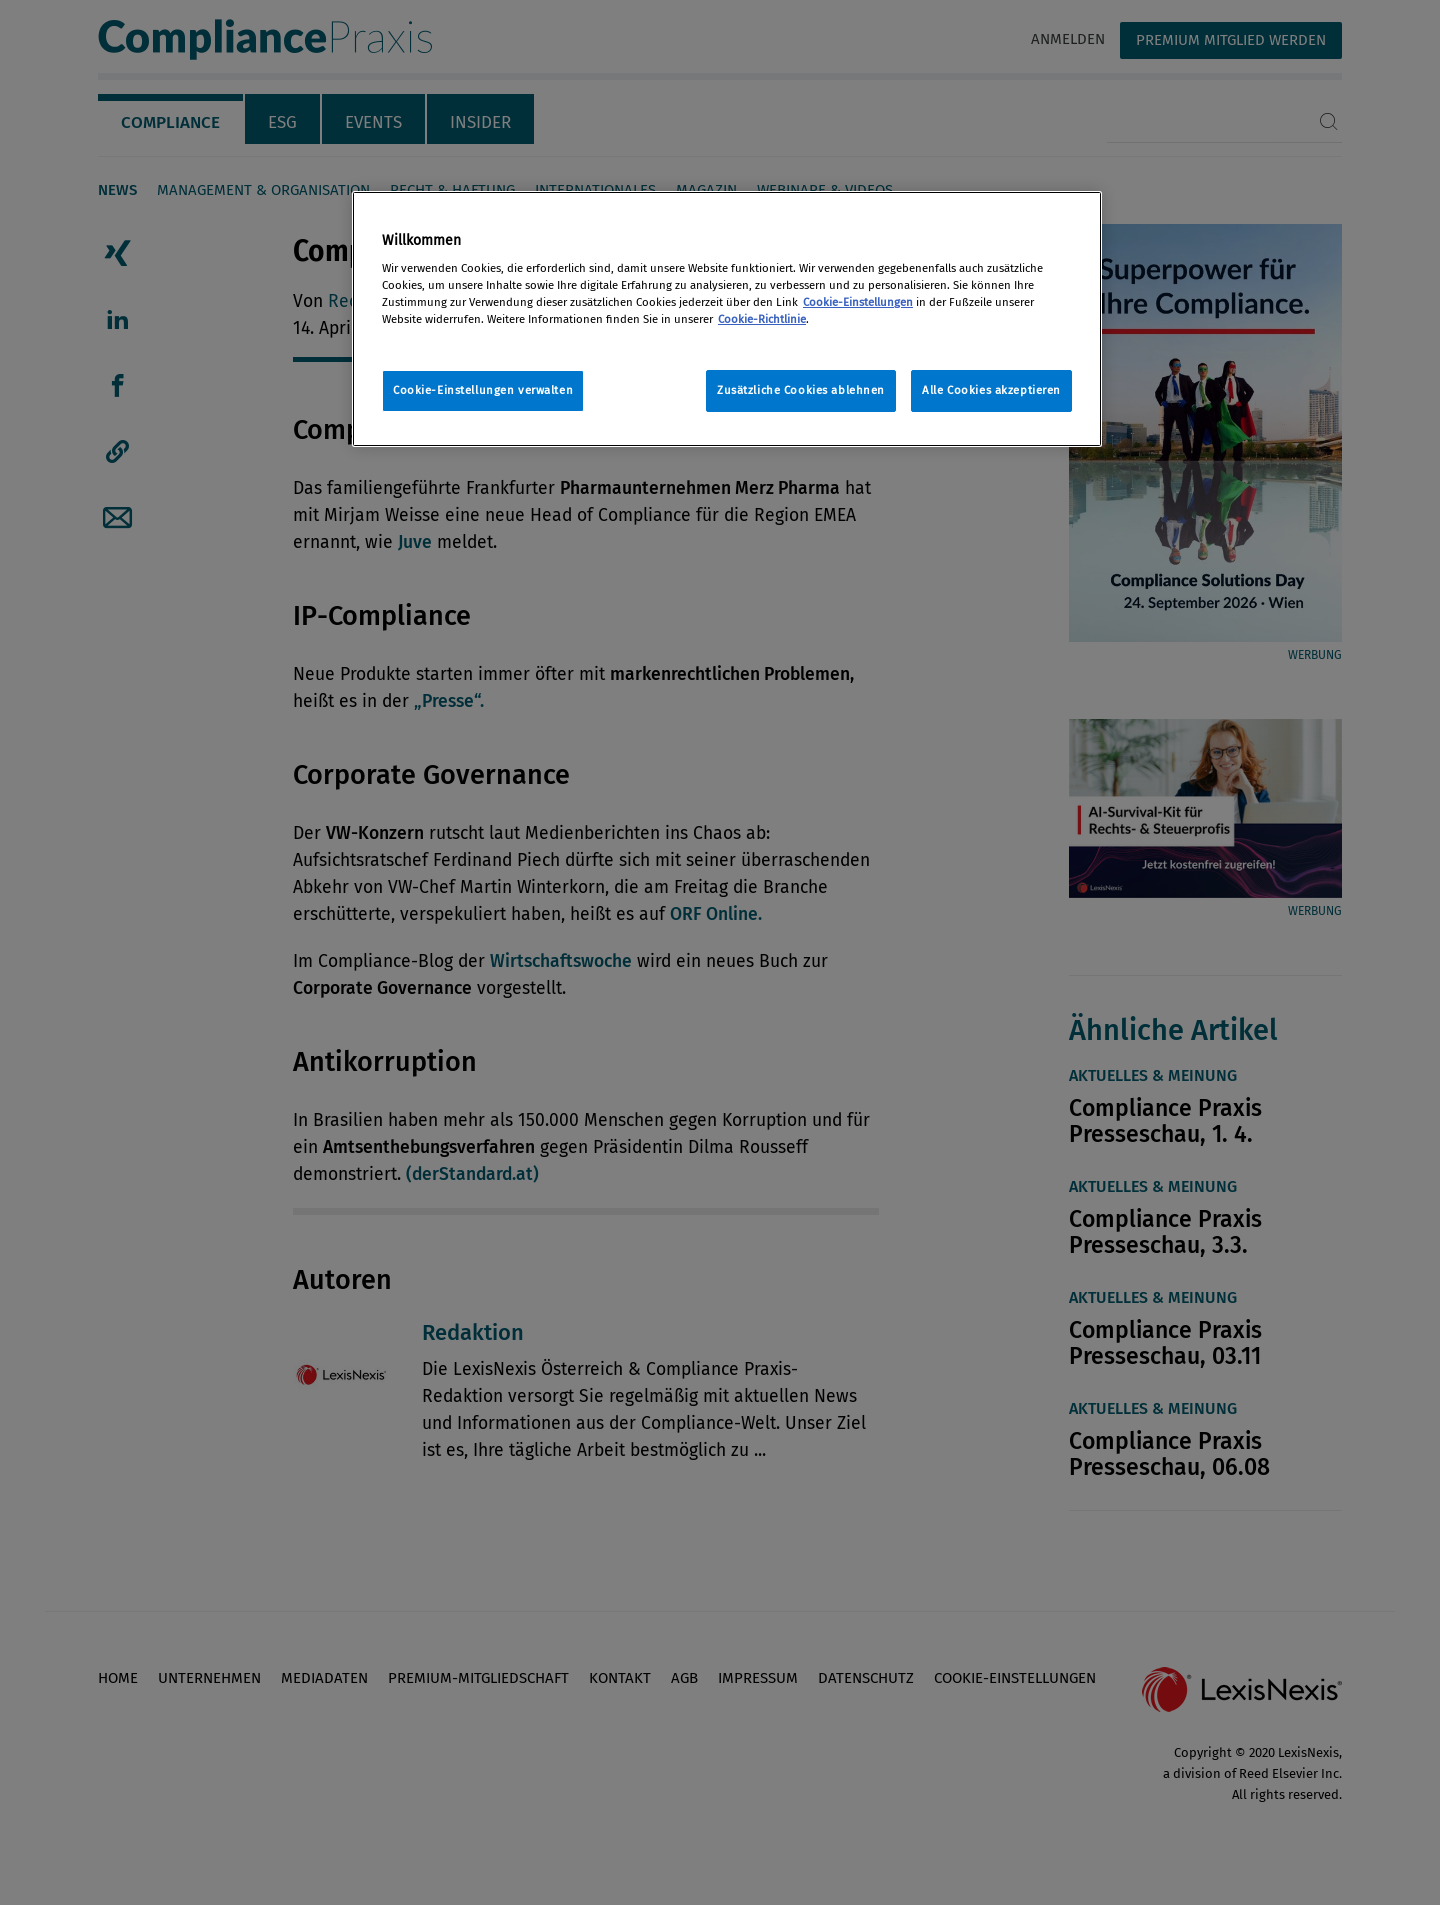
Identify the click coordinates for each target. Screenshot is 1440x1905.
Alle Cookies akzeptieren (991, 390)
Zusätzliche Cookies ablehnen (801, 390)
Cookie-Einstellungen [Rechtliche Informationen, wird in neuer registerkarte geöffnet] (858, 302)
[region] (727, 319)
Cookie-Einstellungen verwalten (483, 390)
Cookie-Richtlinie (762, 319)
